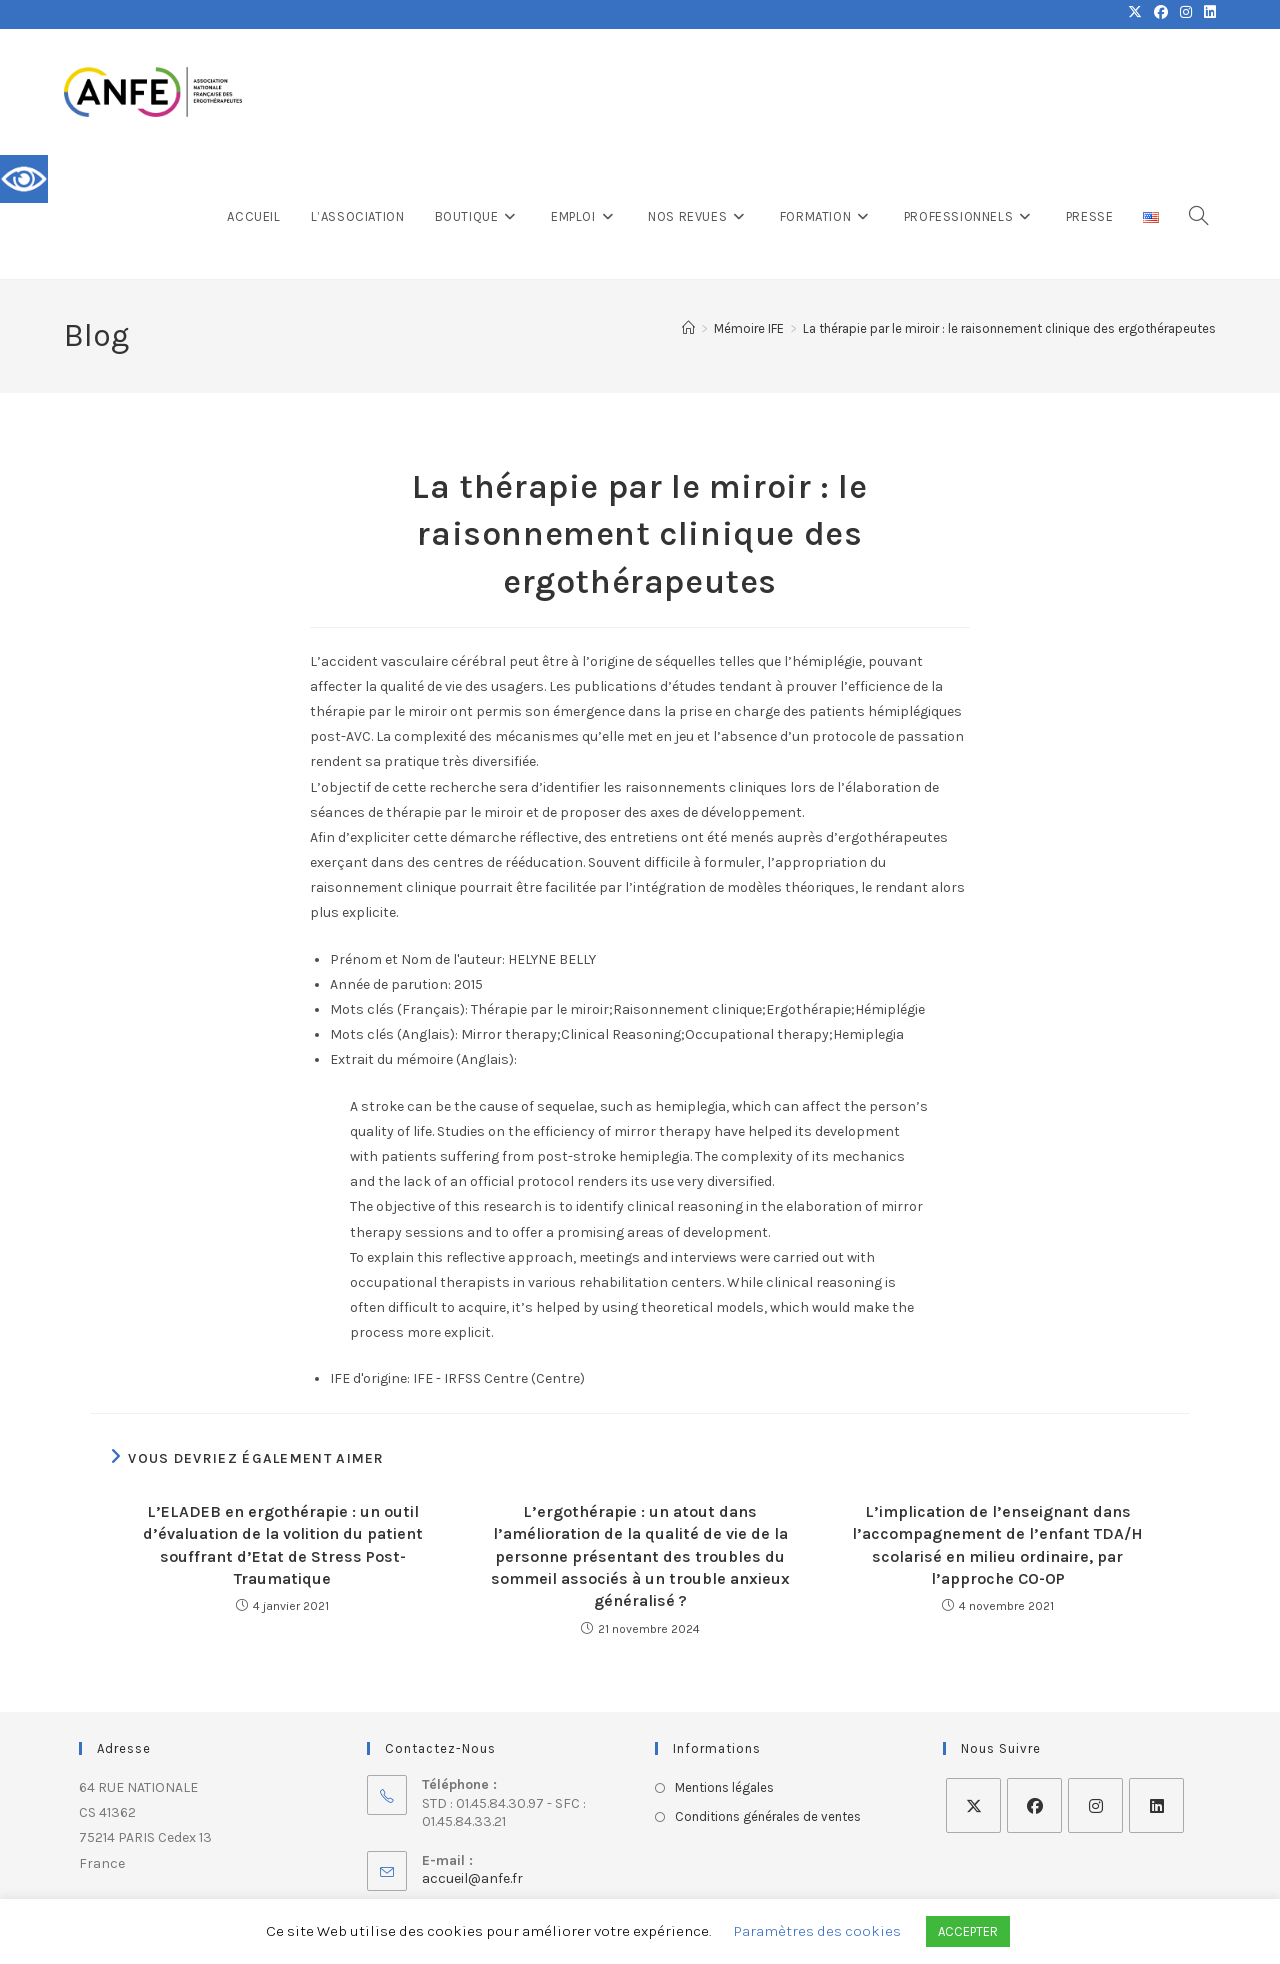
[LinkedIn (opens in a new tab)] (1207, 14)
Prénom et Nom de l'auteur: (417, 959)
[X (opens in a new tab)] (1135, 14)
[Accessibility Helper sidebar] (24, 179)
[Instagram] (1095, 1805)
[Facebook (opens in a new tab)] (1161, 14)
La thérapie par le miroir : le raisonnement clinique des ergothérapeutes (1009, 328)
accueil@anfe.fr (472, 1878)
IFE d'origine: (370, 1378)
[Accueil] (688, 328)
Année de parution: (390, 984)
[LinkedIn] (1156, 1805)
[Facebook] (1034, 1805)
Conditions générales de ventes (768, 1816)
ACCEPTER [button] (968, 1931)
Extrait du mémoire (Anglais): (423, 1059)
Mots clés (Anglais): (394, 1034)
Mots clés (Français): (399, 1009)
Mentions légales (724, 1787)
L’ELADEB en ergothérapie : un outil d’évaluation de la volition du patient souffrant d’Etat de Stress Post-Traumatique (283, 1545)
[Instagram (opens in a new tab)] (1186, 14)
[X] (973, 1805)
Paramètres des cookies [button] (817, 1931)
